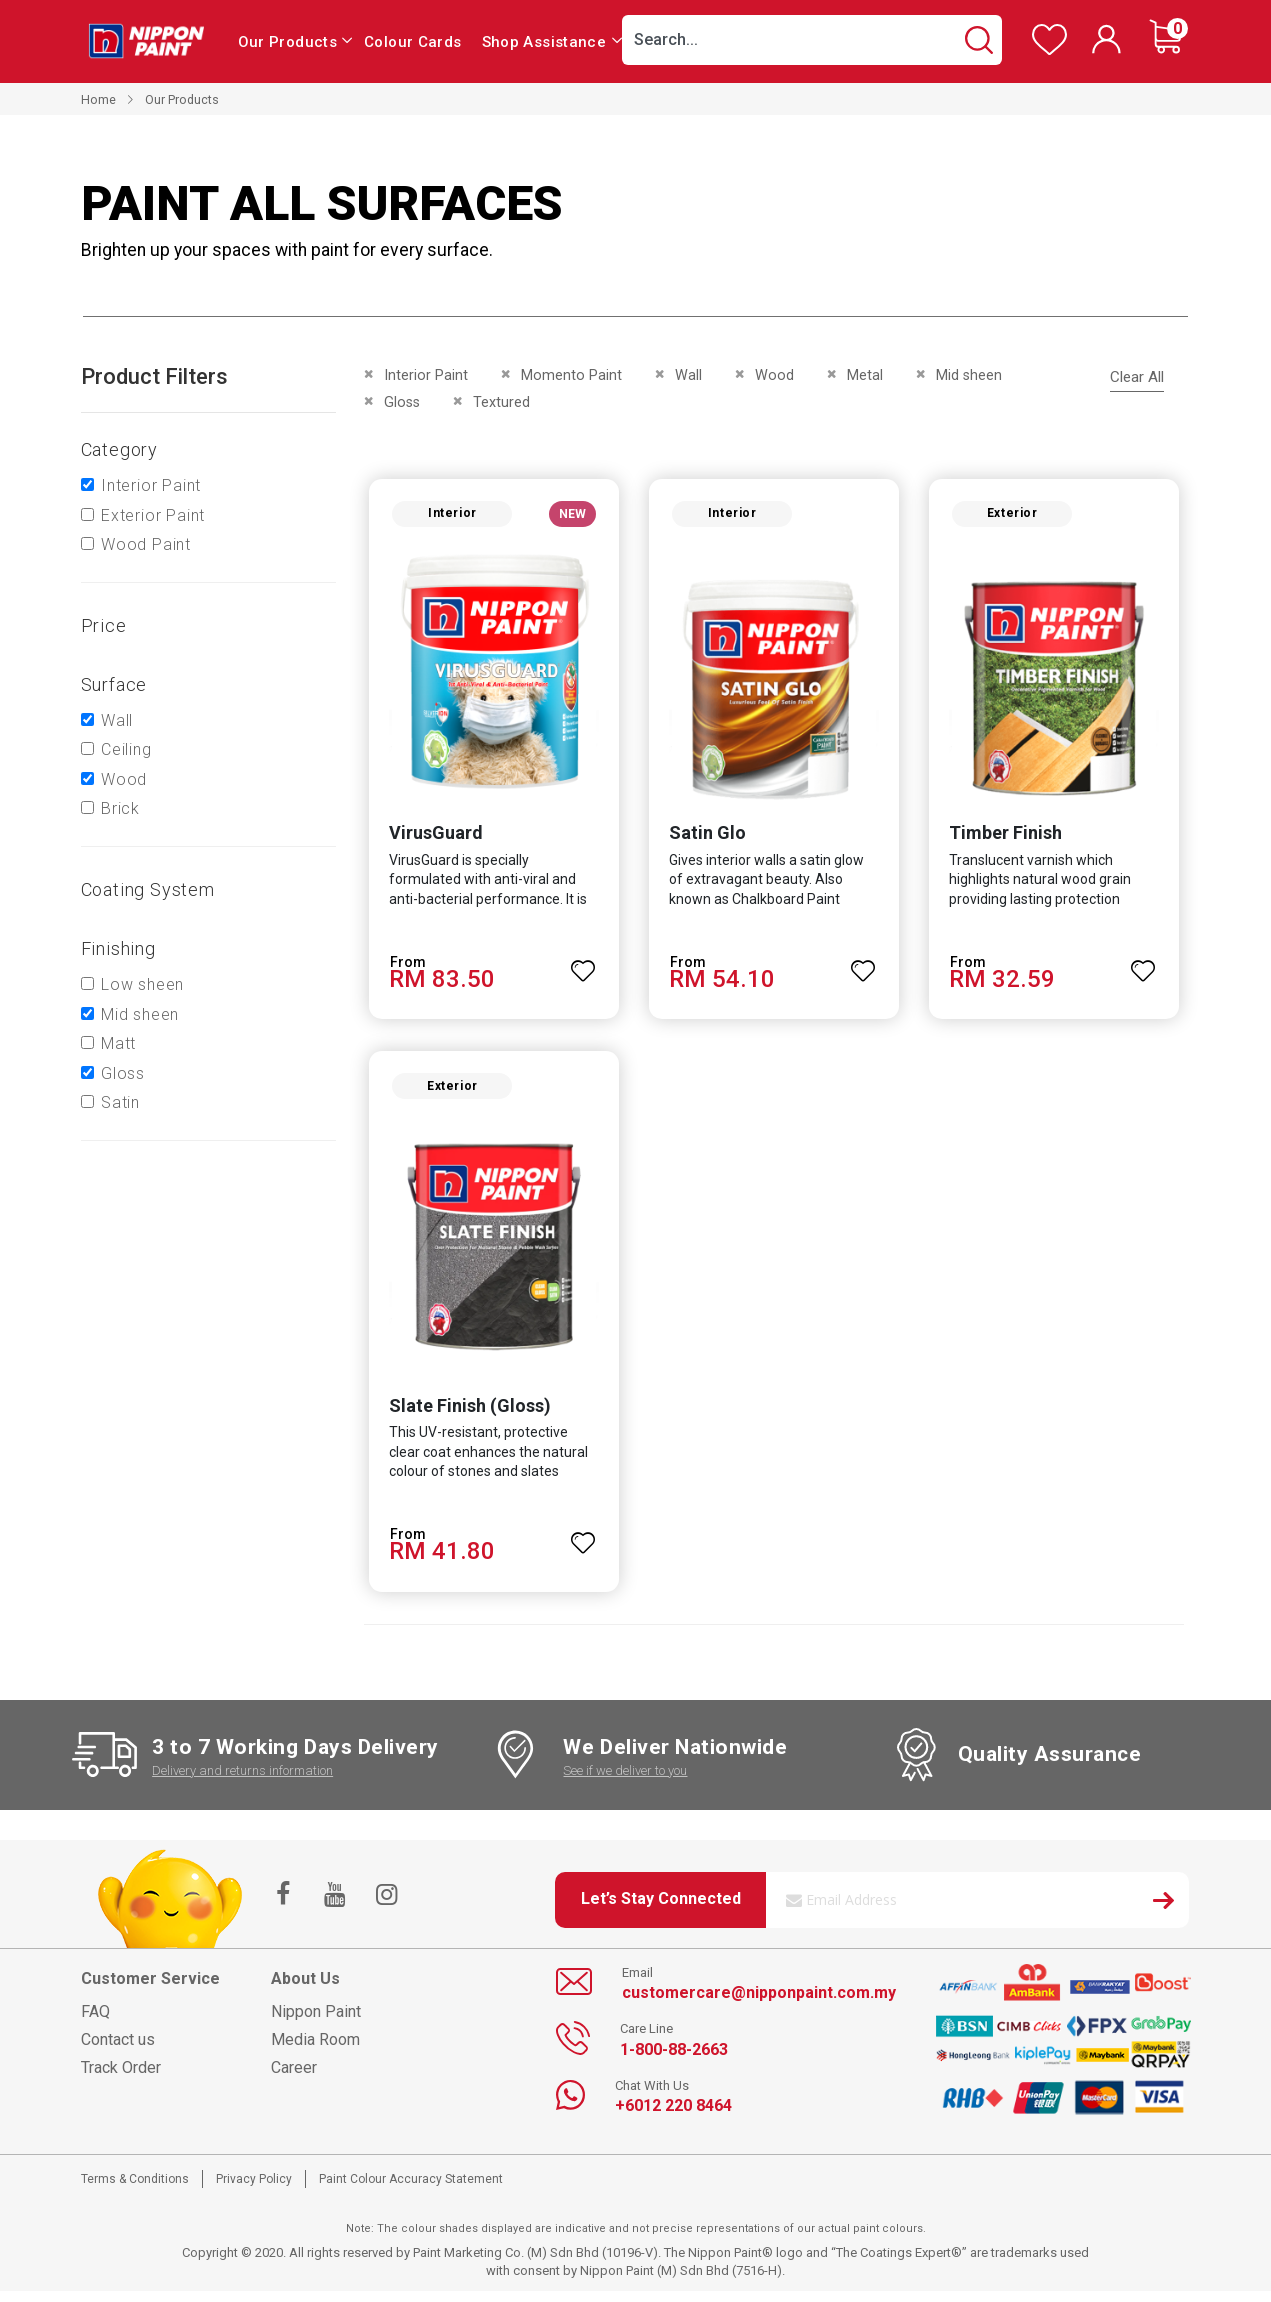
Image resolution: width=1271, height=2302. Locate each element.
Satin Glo (705, 838)
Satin (120, 1102)
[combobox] (812, 40)
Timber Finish (1007, 838)
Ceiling (126, 749)
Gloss (123, 1073)
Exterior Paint (153, 515)
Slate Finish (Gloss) (464, 1415)
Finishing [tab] (118, 948)
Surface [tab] (114, 684)
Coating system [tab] (148, 889)
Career (294, 2078)
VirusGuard (430, 838)
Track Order (121, 2078)
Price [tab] (104, 625)
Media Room (315, 2050)
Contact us (118, 2050)
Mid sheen (140, 1014)
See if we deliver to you (625, 1780)
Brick (120, 808)
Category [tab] (119, 449)
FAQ (95, 2022)
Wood (124, 779)
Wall (117, 720)
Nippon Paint (316, 2022)
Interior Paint (151, 485)
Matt (118, 1043)
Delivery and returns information (242, 1780)
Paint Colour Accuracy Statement (411, 2190)
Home (98, 99)
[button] (581, 967)
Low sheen (142, 984)
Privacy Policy (254, 2190)
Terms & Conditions (135, 2190)
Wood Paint (146, 544)
